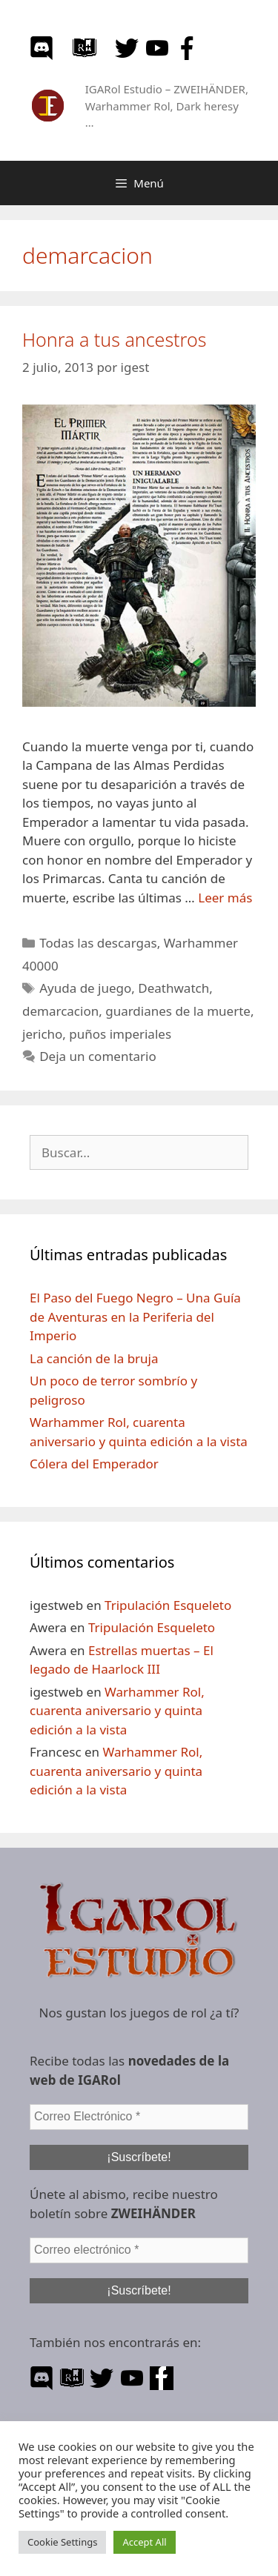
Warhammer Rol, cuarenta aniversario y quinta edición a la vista (117, 1710)
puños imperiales (120, 1033)
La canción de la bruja (94, 1358)
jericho (42, 1033)
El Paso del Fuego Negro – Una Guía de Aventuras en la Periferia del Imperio (135, 1316)
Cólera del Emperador (94, 1463)
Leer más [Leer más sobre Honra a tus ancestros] (225, 897)
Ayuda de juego (85, 987)
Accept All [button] (144, 2542)
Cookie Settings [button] (62, 2542)
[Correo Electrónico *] (139, 2116)
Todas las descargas (97, 942)
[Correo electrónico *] (139, 2250)
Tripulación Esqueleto (168, 1605)
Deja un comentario (97, 1056)
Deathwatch (173, 987)
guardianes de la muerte (178, 1010)
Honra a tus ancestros (114, 339)
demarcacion (60, 1010)
